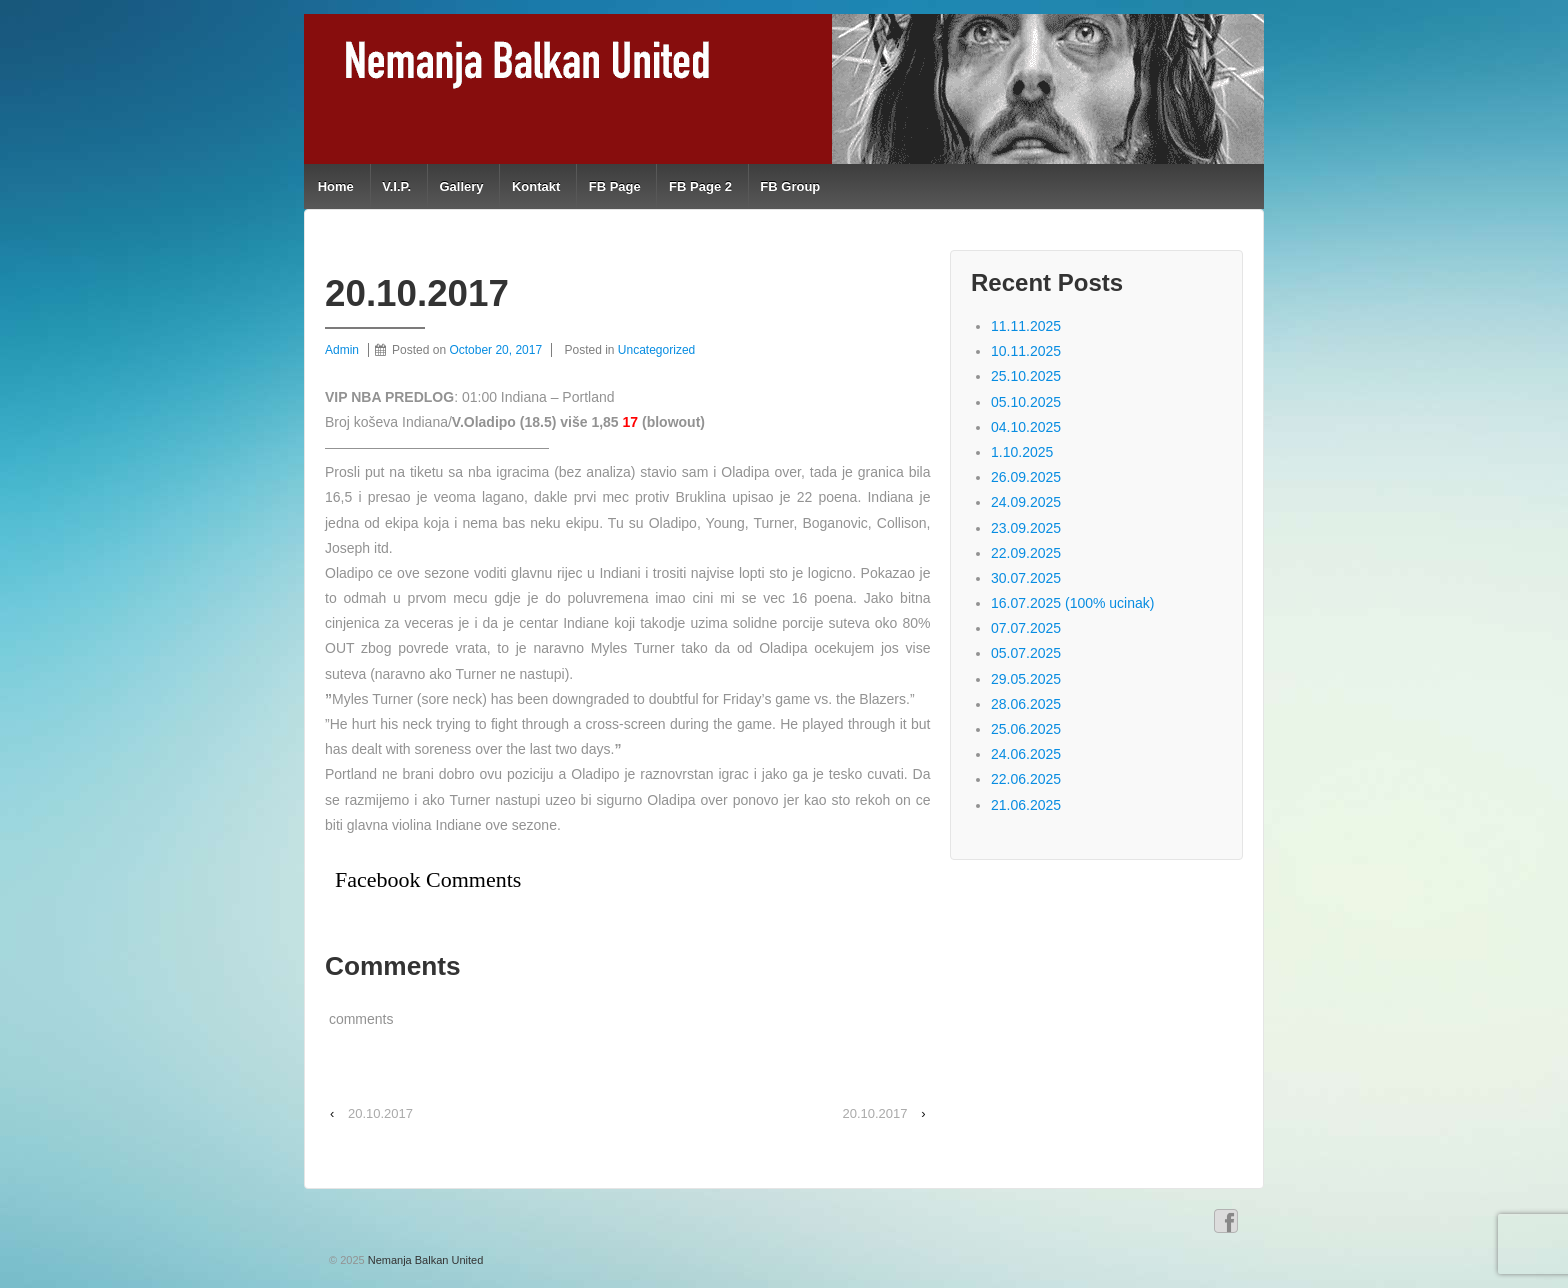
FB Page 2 (700, 186)
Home (336, 186)
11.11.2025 (1026, 326)
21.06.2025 (1026, 805)
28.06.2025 (1026, 704)
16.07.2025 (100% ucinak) (1072, 603)
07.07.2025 (1026, 628)
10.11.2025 (1026, 351)
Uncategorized (656, 350)
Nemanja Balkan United (424, 1260)
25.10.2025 (1026, 376)
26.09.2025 (1026, 477)
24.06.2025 (1026, 754)
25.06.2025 (1026, 729)
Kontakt (536, 186)
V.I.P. (396, 186)
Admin (342, 350)
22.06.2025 (1026, 779)
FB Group (790, 186)
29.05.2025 (1026, 679)
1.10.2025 (1022, 452)
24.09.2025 (1026, 502)
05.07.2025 (1026, 653)
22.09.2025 (1026, 553)
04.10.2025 (1026, 427)
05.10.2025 (1026, 402)
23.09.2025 (1026, 528)
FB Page (615, 186)
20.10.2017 (380, 1113)
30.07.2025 (1026, 578)
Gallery (461, 186)
